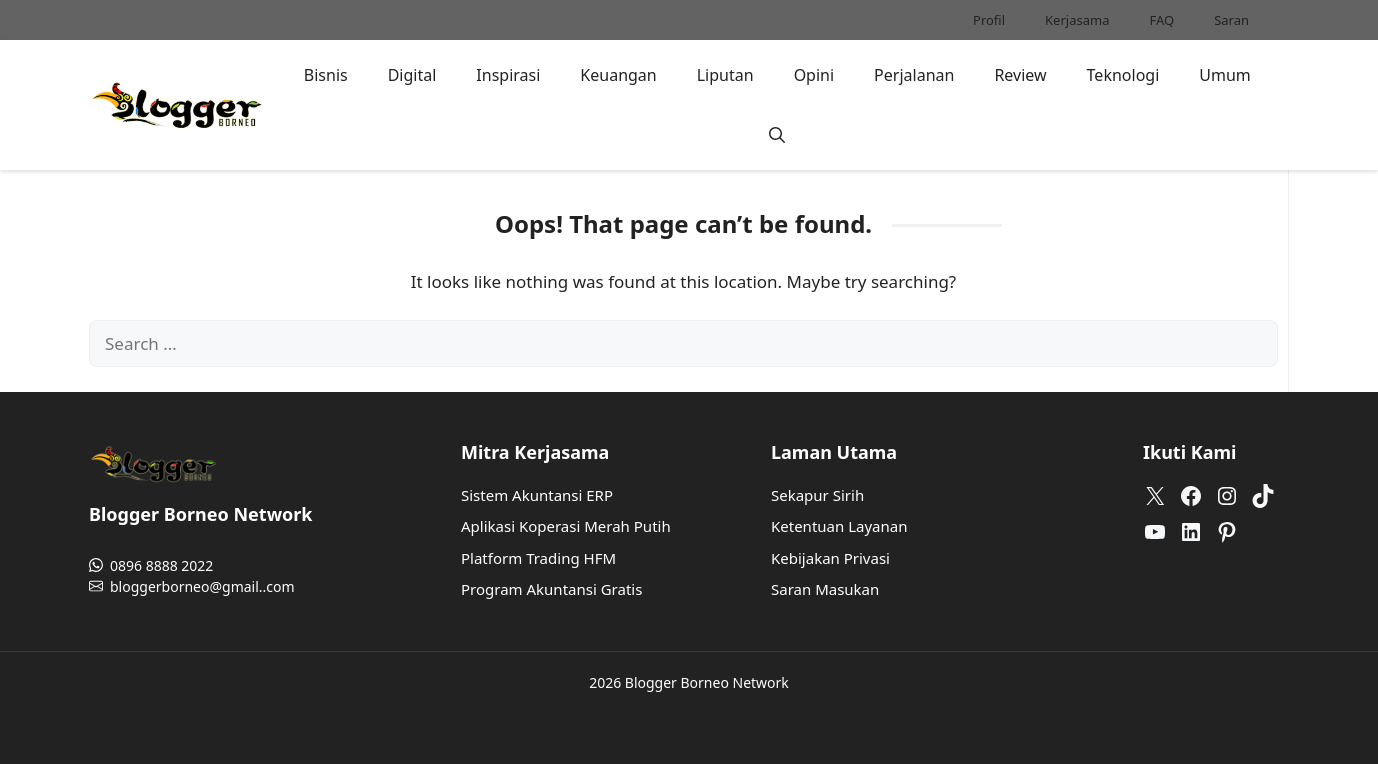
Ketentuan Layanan (839, 526)
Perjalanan (914, 75)
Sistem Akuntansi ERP (537, 495)
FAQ (1161, 20)
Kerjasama (1077, 20)
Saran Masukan (825, 589)
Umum (1225, 75)
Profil (989, 20)
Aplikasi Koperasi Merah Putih (566, 526)
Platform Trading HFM (538, 558)
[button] (777, 135)
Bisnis (326, 75)
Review (1020, 75)
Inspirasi (508, 75)
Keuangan (618, 75)
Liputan (725, 75)
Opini (814, 75)
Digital (412, 75)
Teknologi (1123, 75)
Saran (1231, 20)
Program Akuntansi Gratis (551, 589)
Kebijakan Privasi (830, 558)
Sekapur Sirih (817, 495)
